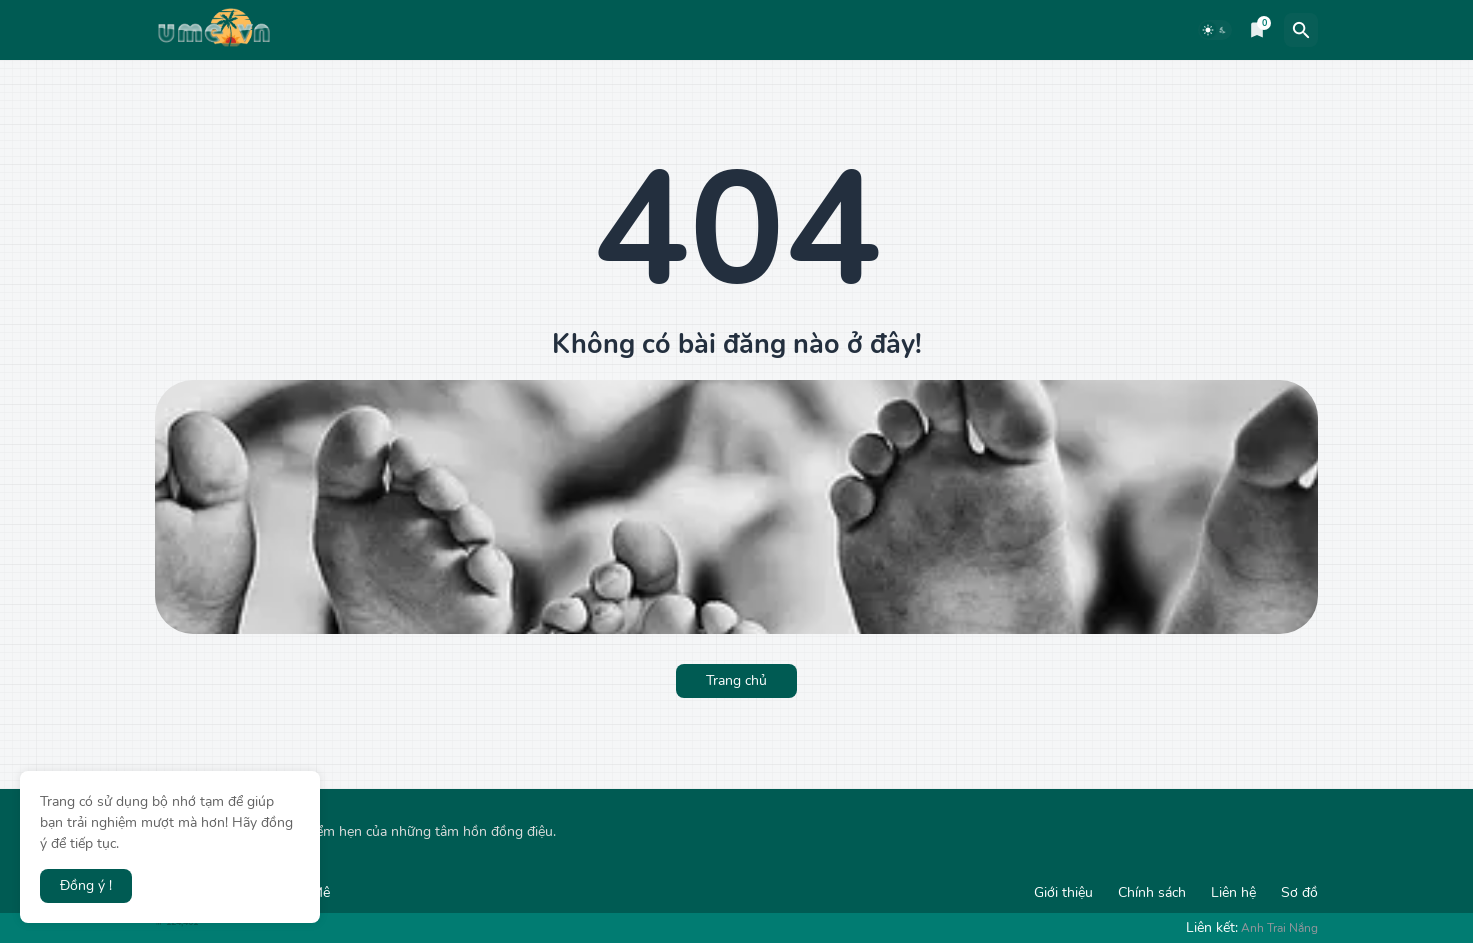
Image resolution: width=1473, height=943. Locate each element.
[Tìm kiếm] (1301, 30)
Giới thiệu (1063, 892)
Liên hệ (1233, 892)
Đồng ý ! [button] (86, 885)
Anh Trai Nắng (1279, 928)
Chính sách (1152, 892)
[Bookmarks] (1257, 30)
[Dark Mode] (1215, 30)
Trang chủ (736, 680)
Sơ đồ (1299, 892)
